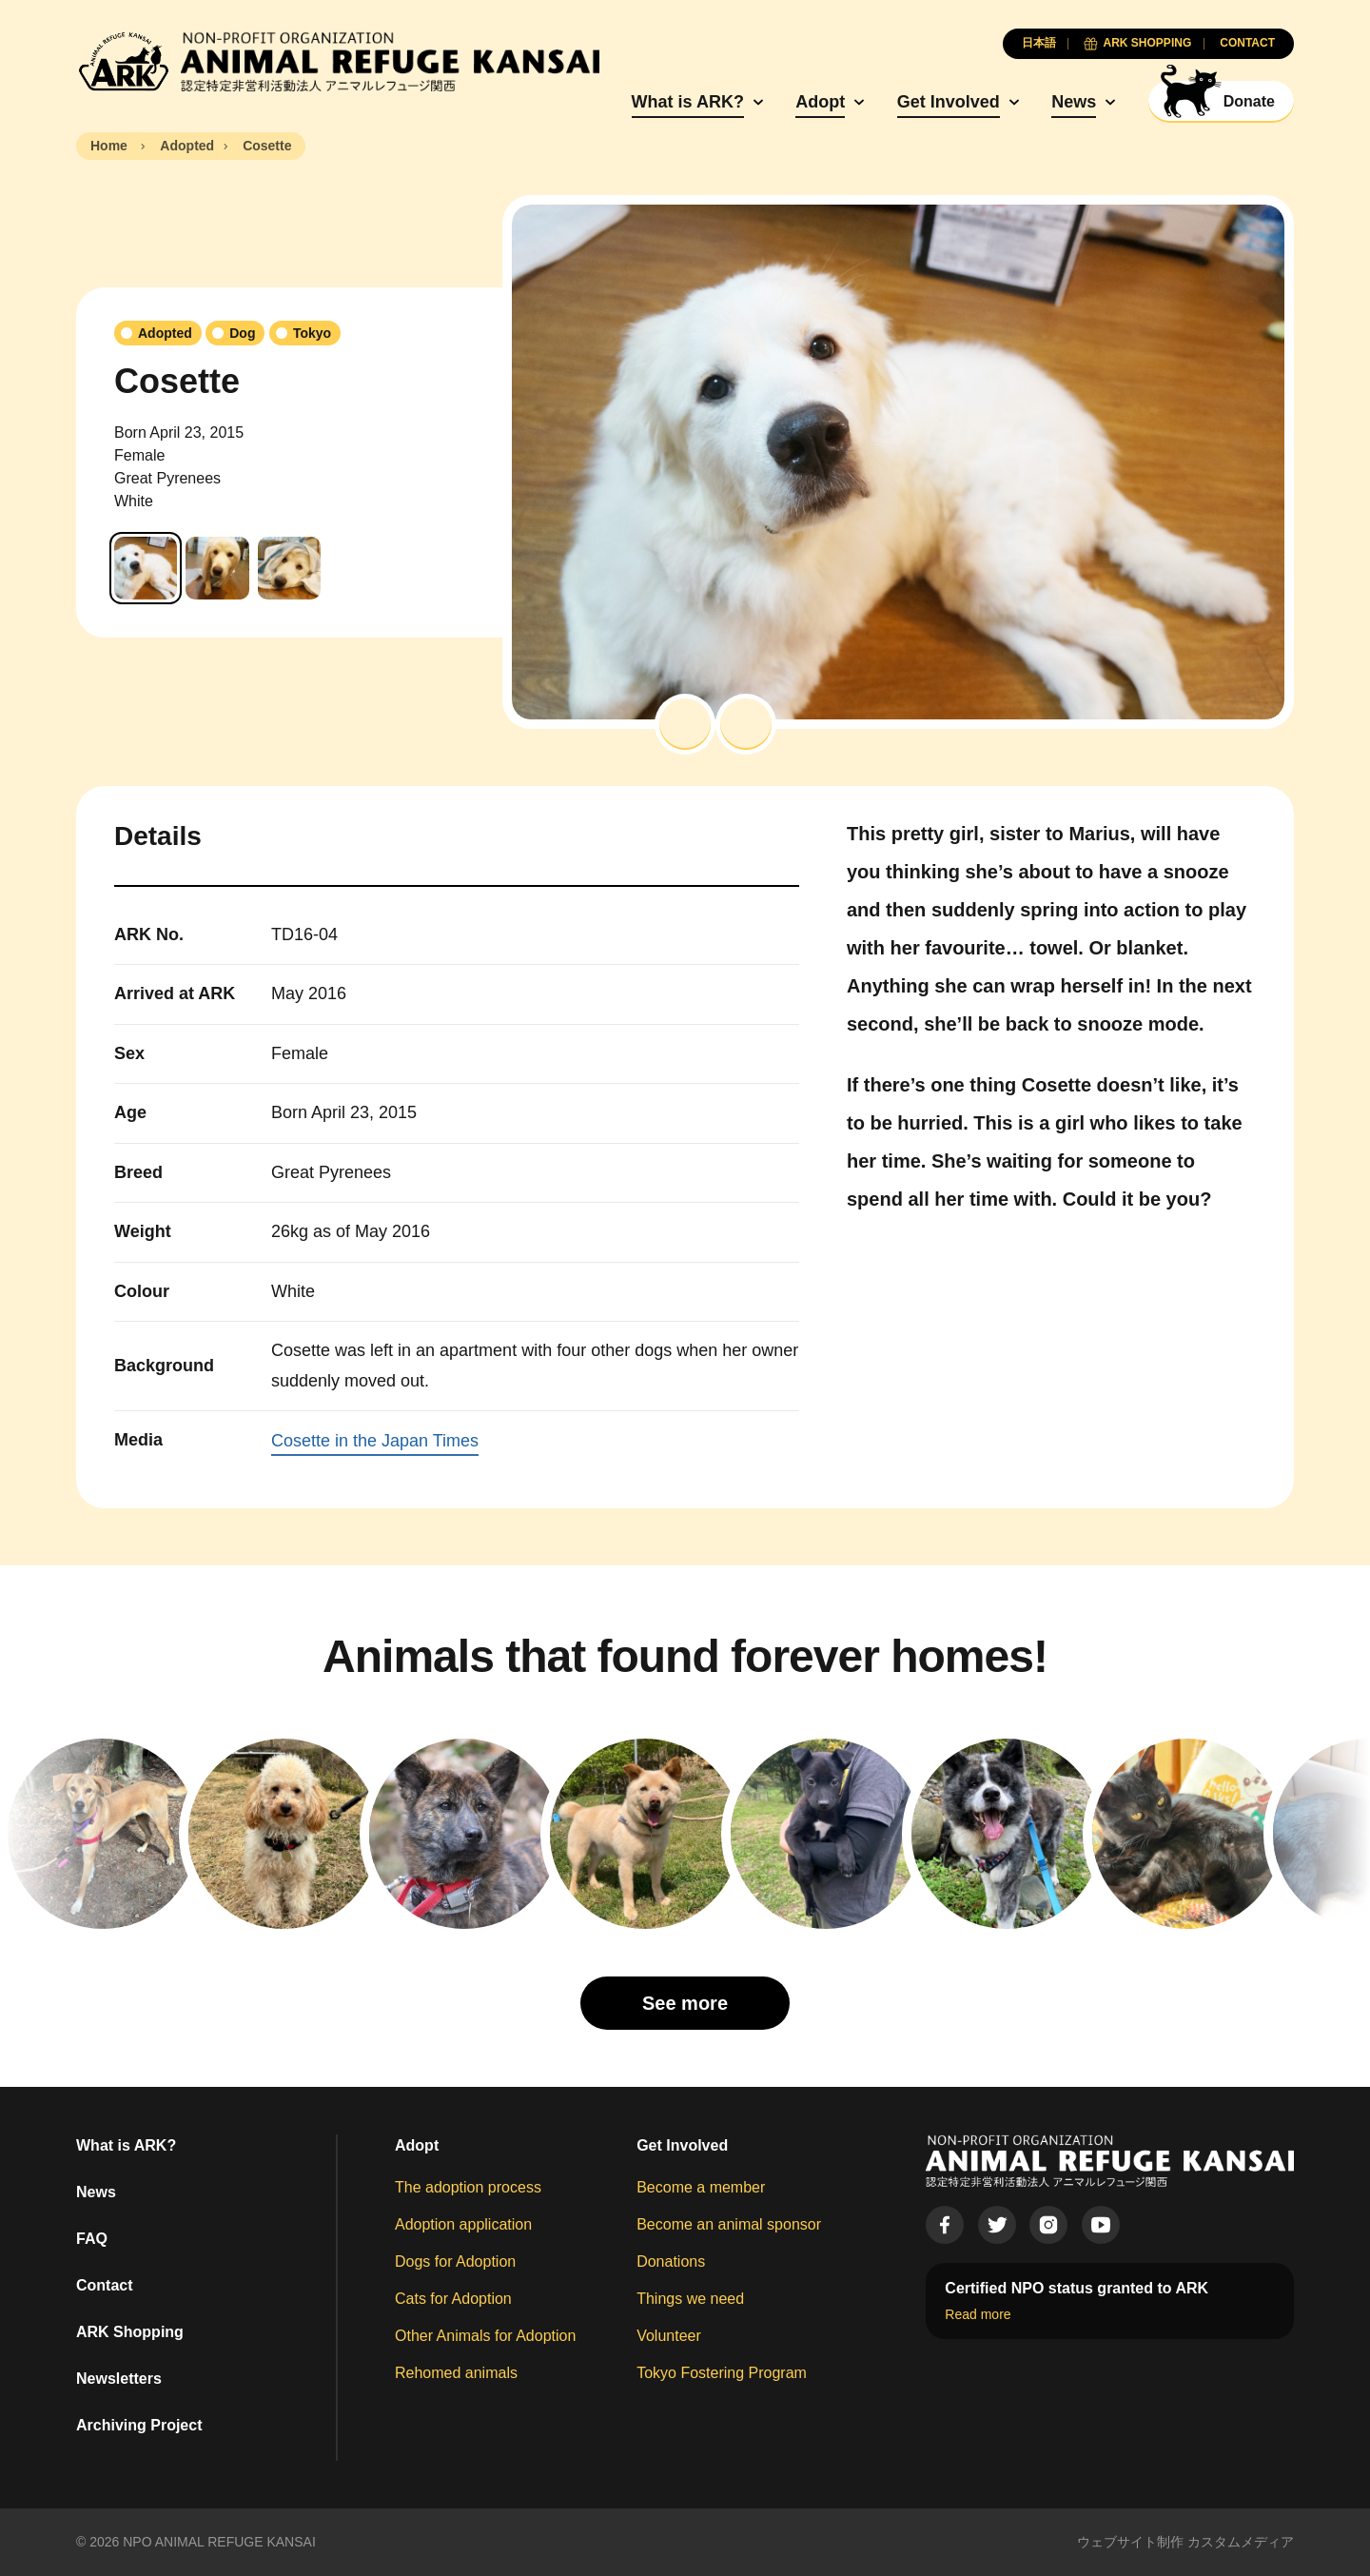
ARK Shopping (130, 2332)
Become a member (700, 2187)
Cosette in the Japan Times (375, 1440)
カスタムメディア (1240, 2541)
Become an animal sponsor (728, 2224)
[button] (685, 724)
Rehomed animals (456, 2373)
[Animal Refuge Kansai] (337, 61)
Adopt (820, 101)
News (1073, 101)
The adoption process (468, 2187)
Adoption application (463, 2224)
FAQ (92, 2239)
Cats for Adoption (453, 2299)
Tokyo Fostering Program (721, 2373)
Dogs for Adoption (455, 2261)
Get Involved (948, 101)
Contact (104, 2285)
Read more (977, 2314)
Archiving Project (139, 2425)
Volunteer (668, 2336)
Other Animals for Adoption (485, 2336)
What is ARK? (688, 101)
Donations (670, 2261)
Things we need (690, 2299)
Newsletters (119, 2378)
